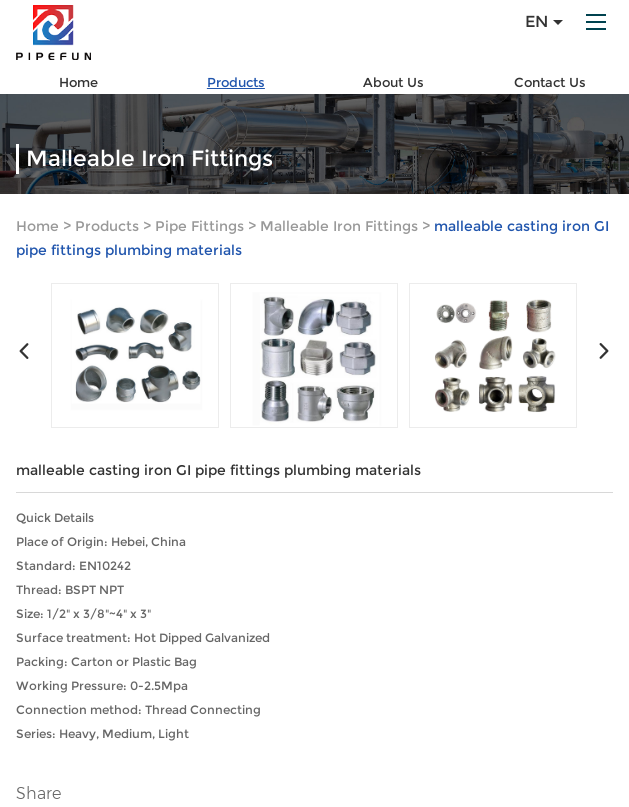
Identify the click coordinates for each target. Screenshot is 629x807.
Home (78, 82)
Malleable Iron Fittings (339, 226)
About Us (393, 82)
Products (236, 82)
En (544, 21)
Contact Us (550, 82)
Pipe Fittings (199, 226)
